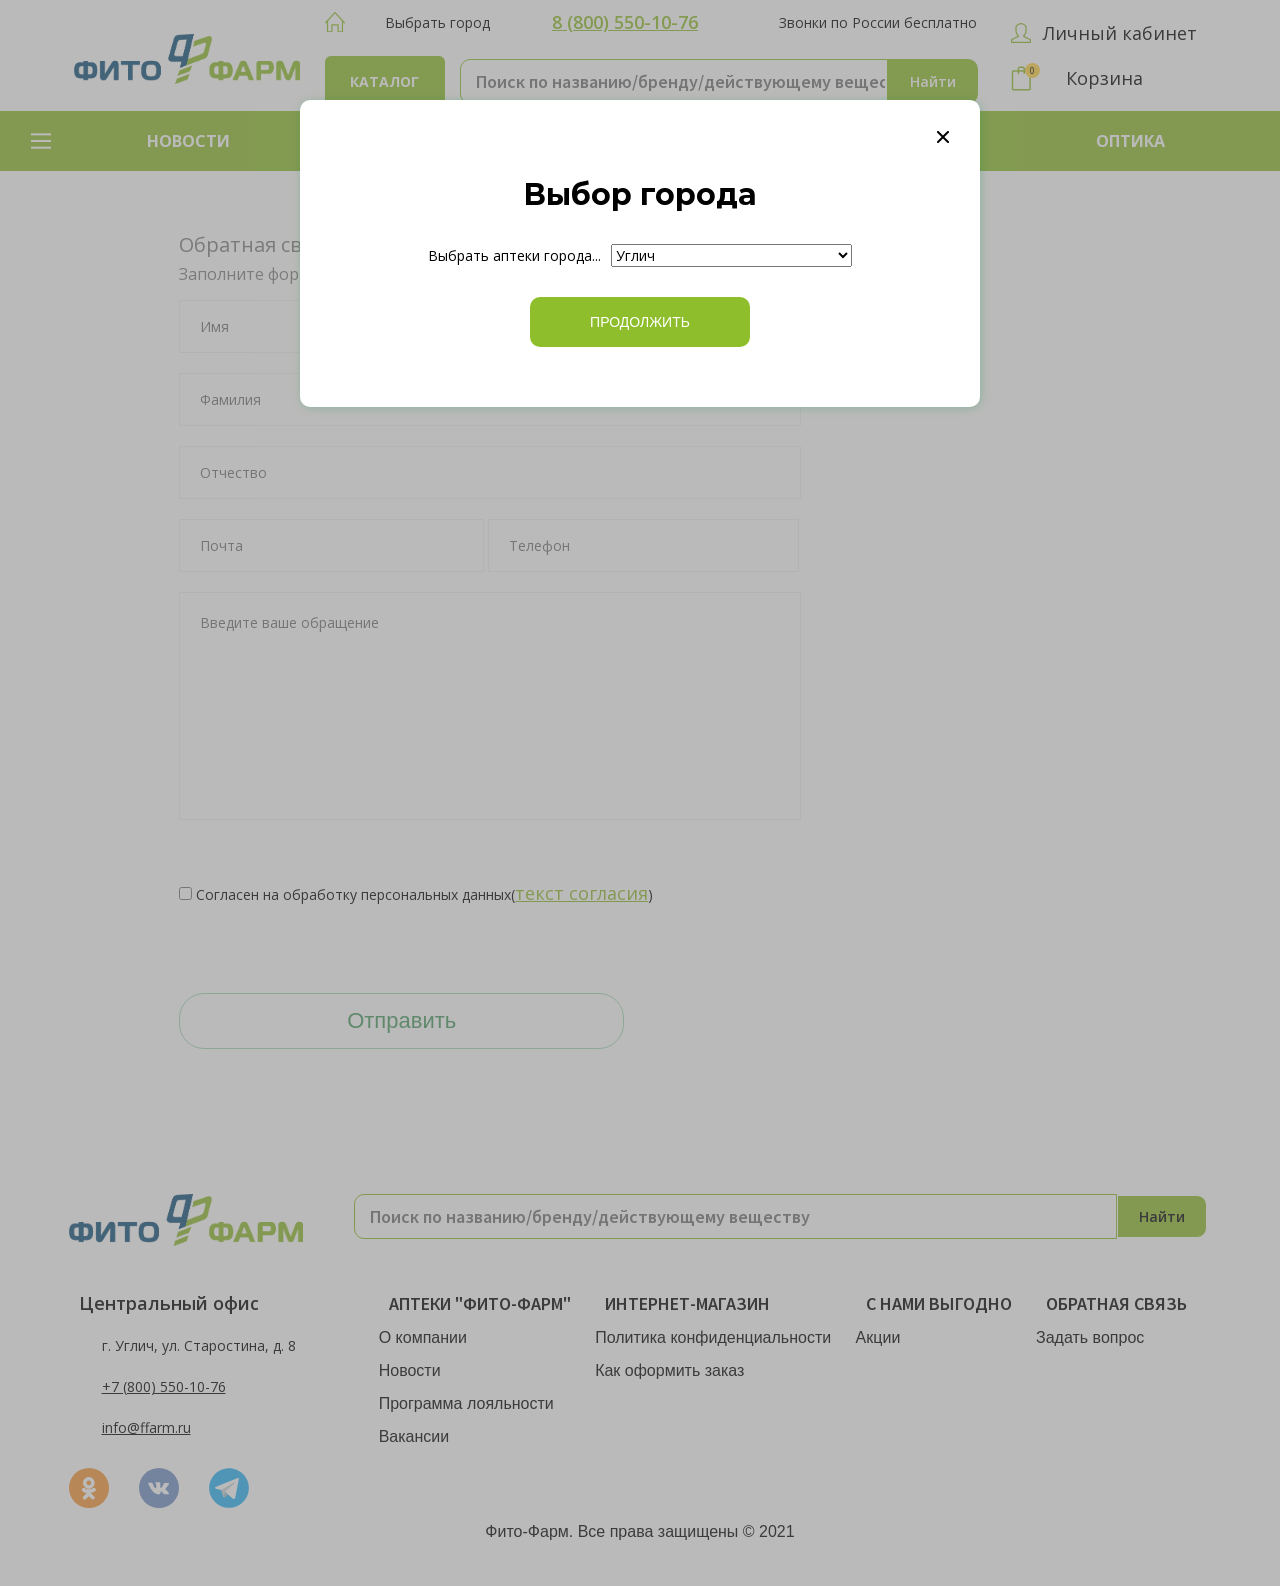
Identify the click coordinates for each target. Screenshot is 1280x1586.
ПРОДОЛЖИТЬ (640, 322)
